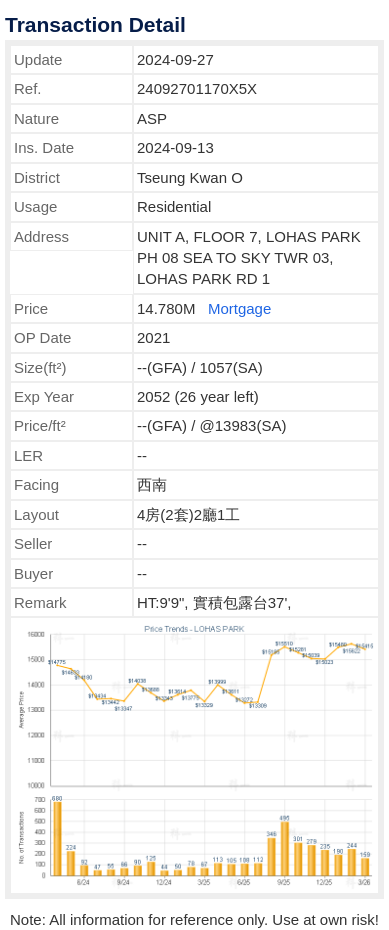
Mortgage (239, 308)
